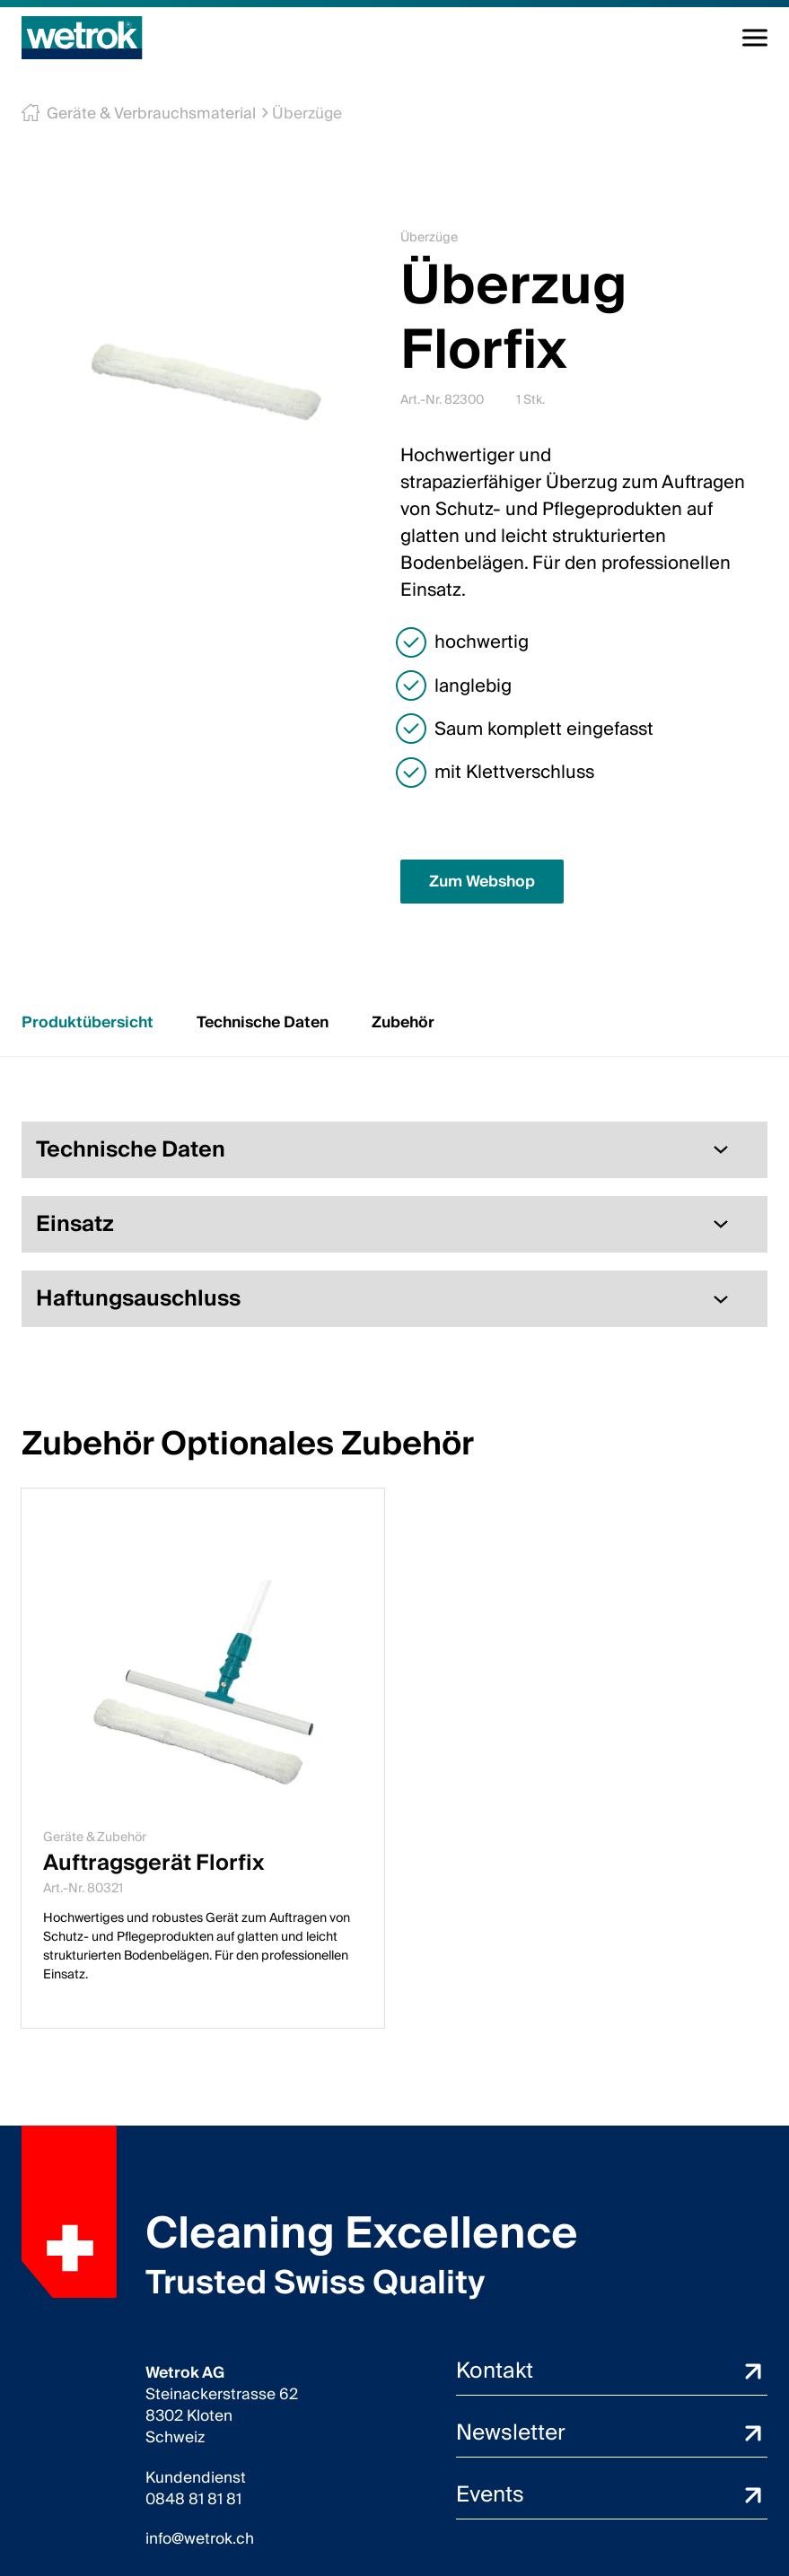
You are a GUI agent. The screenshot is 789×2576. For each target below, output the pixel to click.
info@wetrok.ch (199, 2539)
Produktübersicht (87, 1022)
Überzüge (296, 113)
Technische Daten (263, 1022)
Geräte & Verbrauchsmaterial (145, 113)
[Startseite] (82, 37)
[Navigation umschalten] (754, 38)
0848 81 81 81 (193, 2500)
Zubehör (403, 1022)
